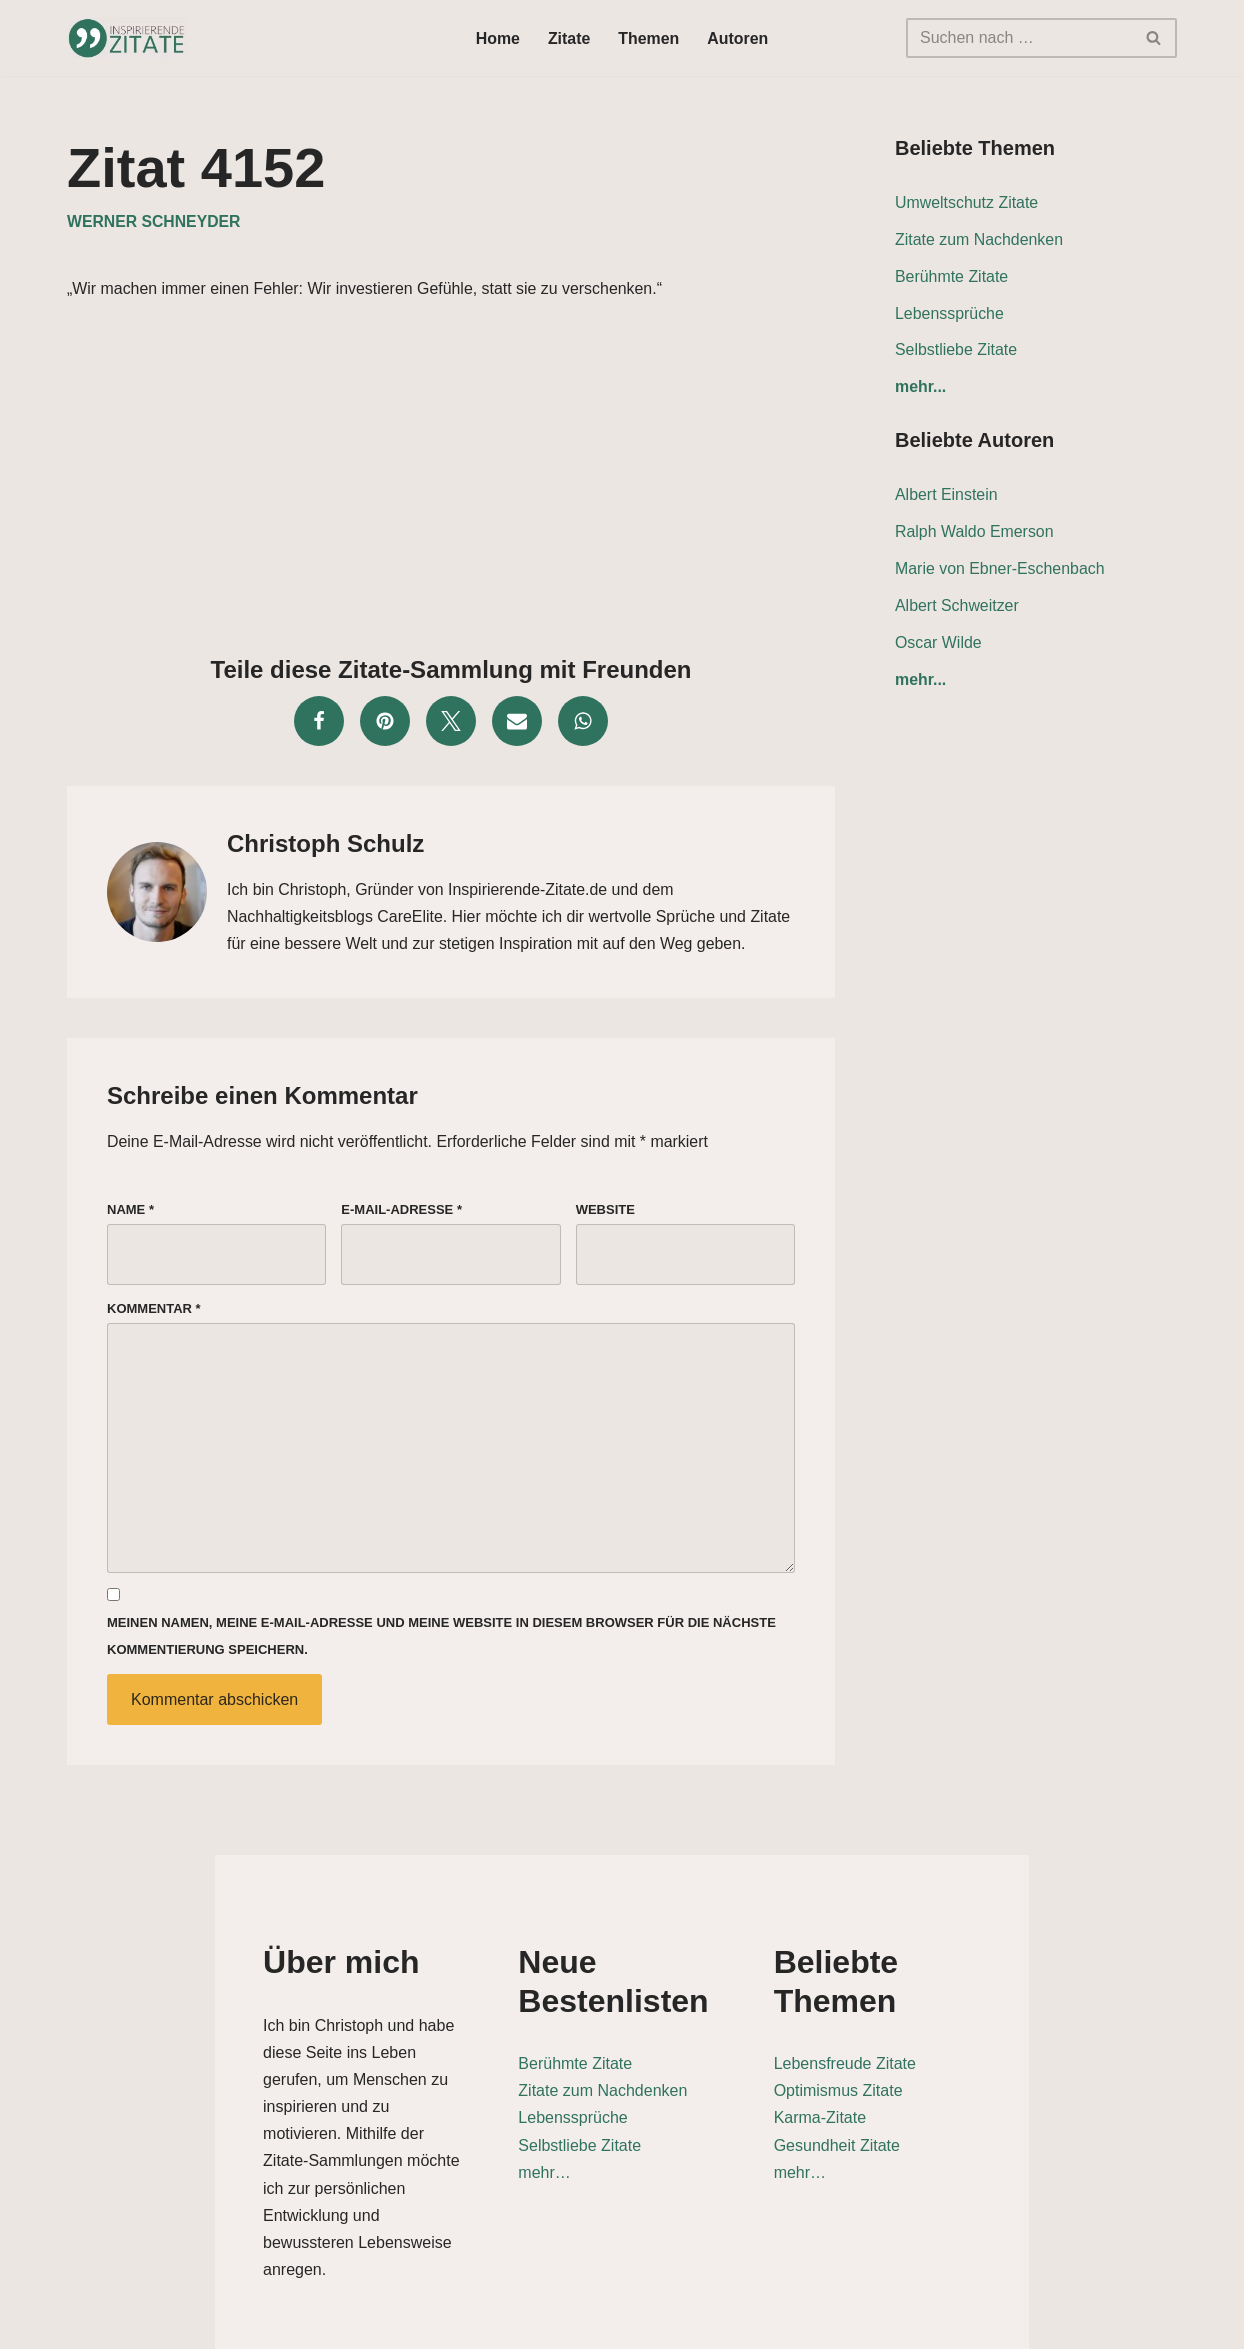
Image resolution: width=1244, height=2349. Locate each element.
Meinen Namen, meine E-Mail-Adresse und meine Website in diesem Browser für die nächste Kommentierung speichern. (441, 1642)
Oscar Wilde (938, 645)
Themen (648, 38)
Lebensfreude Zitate (907, 2030)
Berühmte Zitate (952, 277)
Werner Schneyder (154, 222)
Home (497, 38)
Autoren (738, 38)
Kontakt (1039, 2323)
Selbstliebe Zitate (956, 351)
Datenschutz (939, 2323)
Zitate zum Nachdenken (979, 240)
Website (605, 1212)
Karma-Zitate (882, 2084)
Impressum (1133, 2323)
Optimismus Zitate (900, 2057)
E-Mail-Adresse (401, 1212)
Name (130, 1212)
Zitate (569, 38)
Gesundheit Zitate (899, 2111)
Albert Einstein (946, 497)
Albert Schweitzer (957, 608)
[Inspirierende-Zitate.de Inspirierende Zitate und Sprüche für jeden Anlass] (127, 38)
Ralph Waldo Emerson (974, 534)
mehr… (482, 2139)
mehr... (921, 389)
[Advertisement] (451, 474)
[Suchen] (1019, 38)
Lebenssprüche (949, 314)
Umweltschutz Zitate (967, 203)
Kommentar (154, 1312)
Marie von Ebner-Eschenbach (1000, 571)
